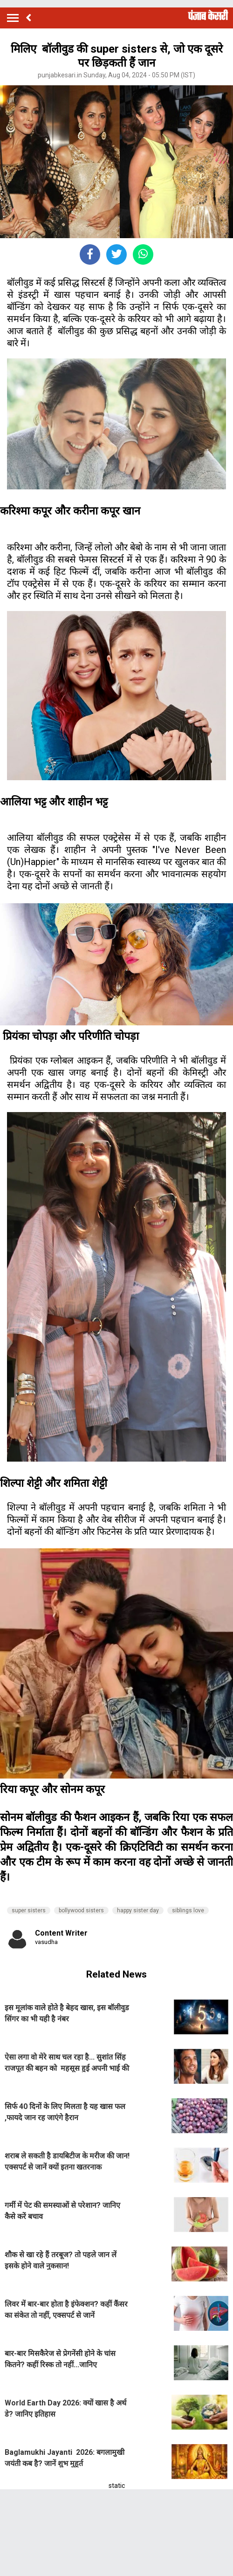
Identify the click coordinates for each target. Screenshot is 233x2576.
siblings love (188, 1910)
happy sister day (138, 1910)
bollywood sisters (81, 1910)
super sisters (29, 1910)
